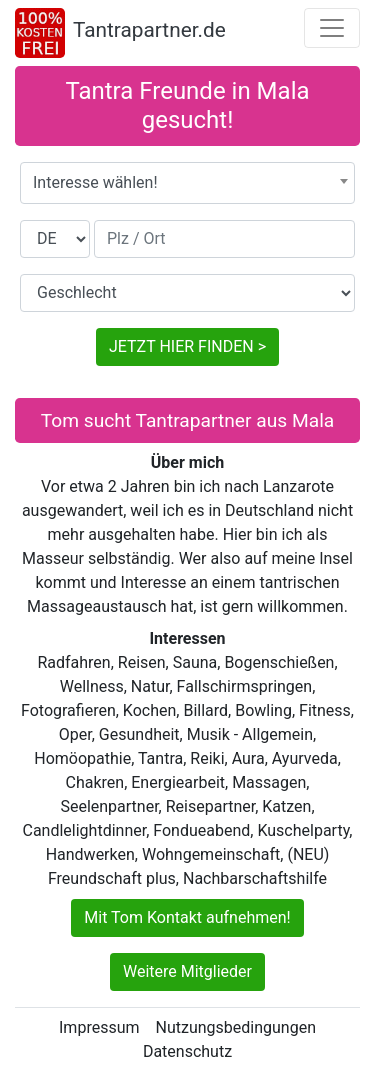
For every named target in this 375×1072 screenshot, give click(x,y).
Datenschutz (187, 1051)
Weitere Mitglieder (187, 971)
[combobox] (187, 183)
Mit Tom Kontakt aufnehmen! (187, 917)
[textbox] (187, 183)
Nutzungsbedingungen (236, 1027)
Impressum (99, 1027)
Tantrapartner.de (149, 30)
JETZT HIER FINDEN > (187, 346)
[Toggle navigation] (332, 28)
